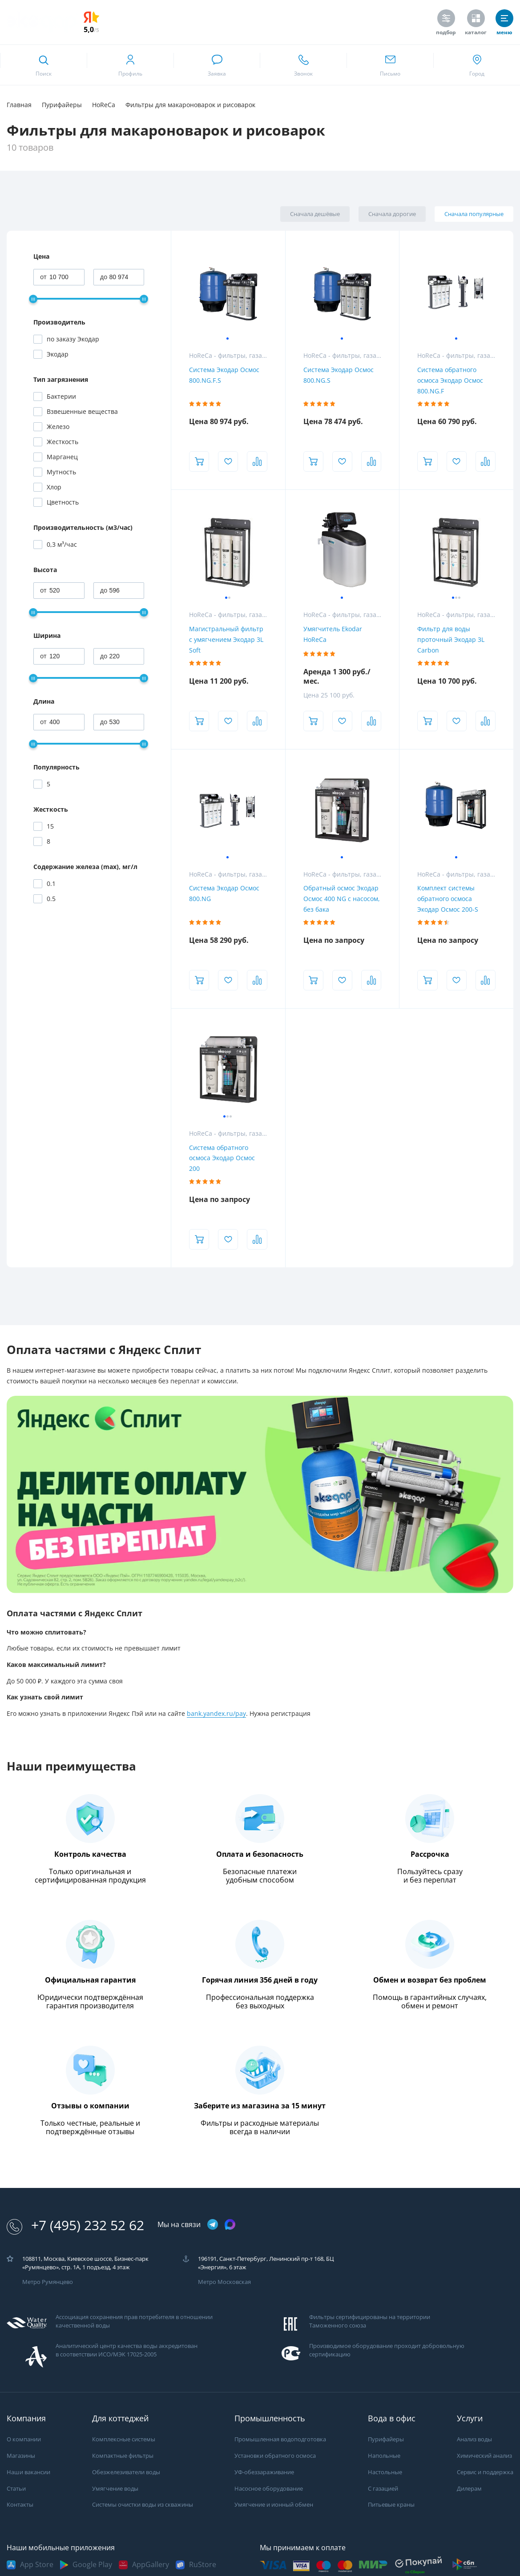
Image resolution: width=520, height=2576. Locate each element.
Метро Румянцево (47, 2282)
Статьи (16, 2488)
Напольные (384, 2455)
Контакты (20, 2504)
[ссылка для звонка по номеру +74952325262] (303, 65)
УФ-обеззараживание (264, 2472)
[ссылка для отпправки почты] (390, 65)
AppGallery (150, 2564)
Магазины (21, 2455)
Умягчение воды (115, 2488)
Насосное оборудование (268, 2488)
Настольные (385, 2472)
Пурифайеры (386, 2439)
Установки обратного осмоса (275, 2455)
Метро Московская (224, 2282)
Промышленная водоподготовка (280, 2439)
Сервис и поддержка (485, 2472)
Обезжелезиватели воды (126, 2472)
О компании (24, 2439)
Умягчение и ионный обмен (273, 2504)
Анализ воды (474, 2439)
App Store (36, 2564)
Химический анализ (484, 2455)
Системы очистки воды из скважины (142, 2504)
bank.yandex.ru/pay (216, 1713)
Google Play (92, 2564)
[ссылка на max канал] (230, 2224)
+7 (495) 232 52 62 (75, 2225)
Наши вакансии (28, 2472)
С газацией (383, 2488)
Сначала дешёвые (315, 214)
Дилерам (469, 2488)
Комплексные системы (123, 2439)
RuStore (202, 2564)
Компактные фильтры (122, 2455)
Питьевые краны (391, 2504)
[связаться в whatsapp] (216, 65)
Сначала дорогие (392, 214)
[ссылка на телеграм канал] (212, 2225)
